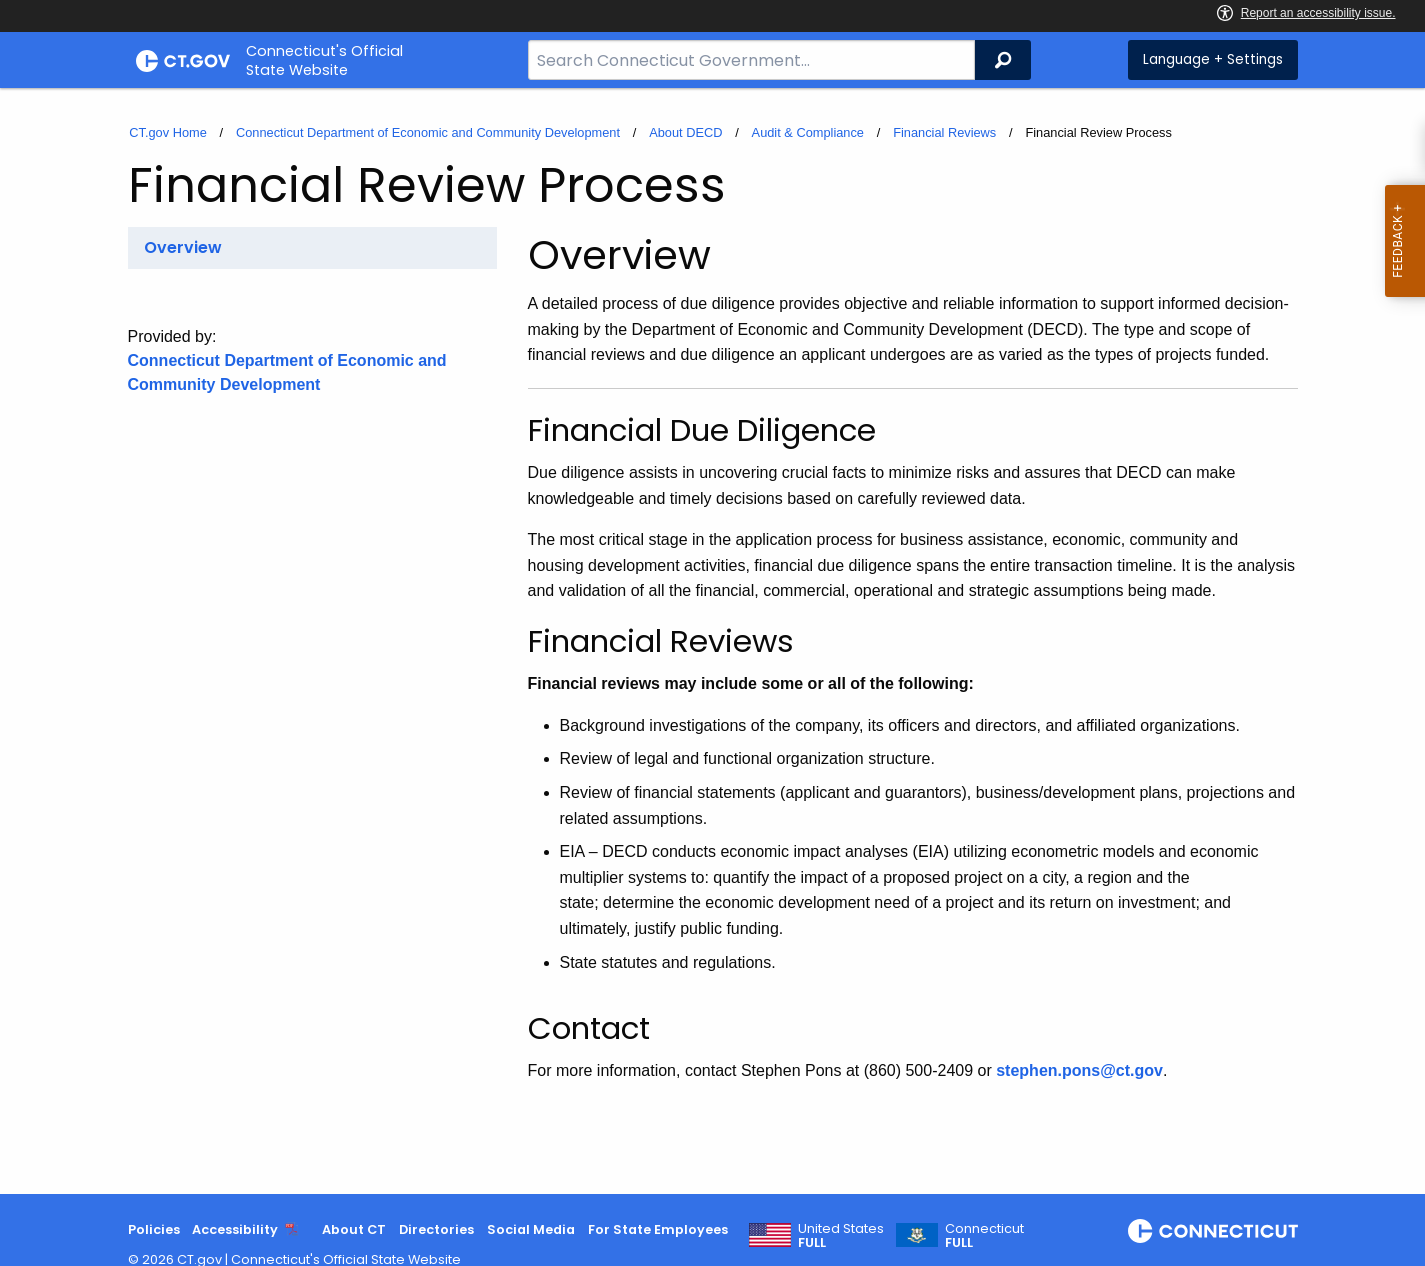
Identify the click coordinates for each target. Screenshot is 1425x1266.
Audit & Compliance (808, 132)
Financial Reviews (944, 132)
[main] (712, 641)
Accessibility (235, 1229)
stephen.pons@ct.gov (1079, 1070)
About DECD (685, 132)
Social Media (531, 1229)
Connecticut (984, 1236)
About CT (354, 1229)
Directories (436, 1229)
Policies (154, 1229)
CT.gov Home (168, 132)
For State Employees (658, 1229)
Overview (183, 247)
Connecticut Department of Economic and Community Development (428, 132)
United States (841, 1236)
